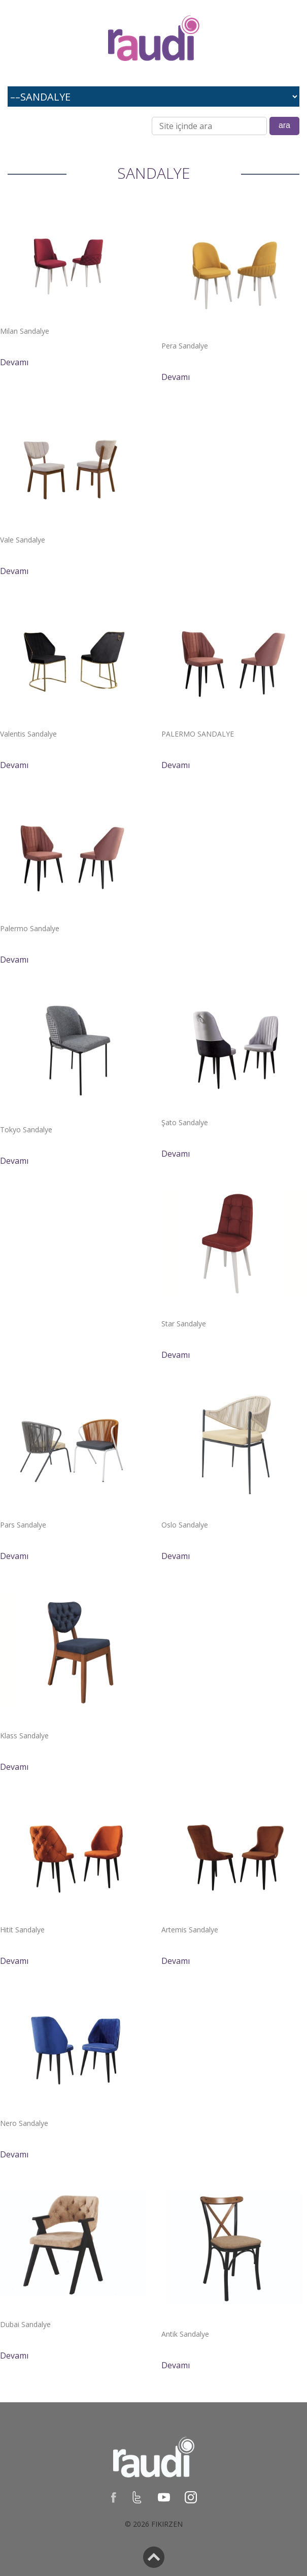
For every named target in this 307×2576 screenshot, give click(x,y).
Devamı (14, 362)
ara (284, 125)
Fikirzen (167, 2524)
